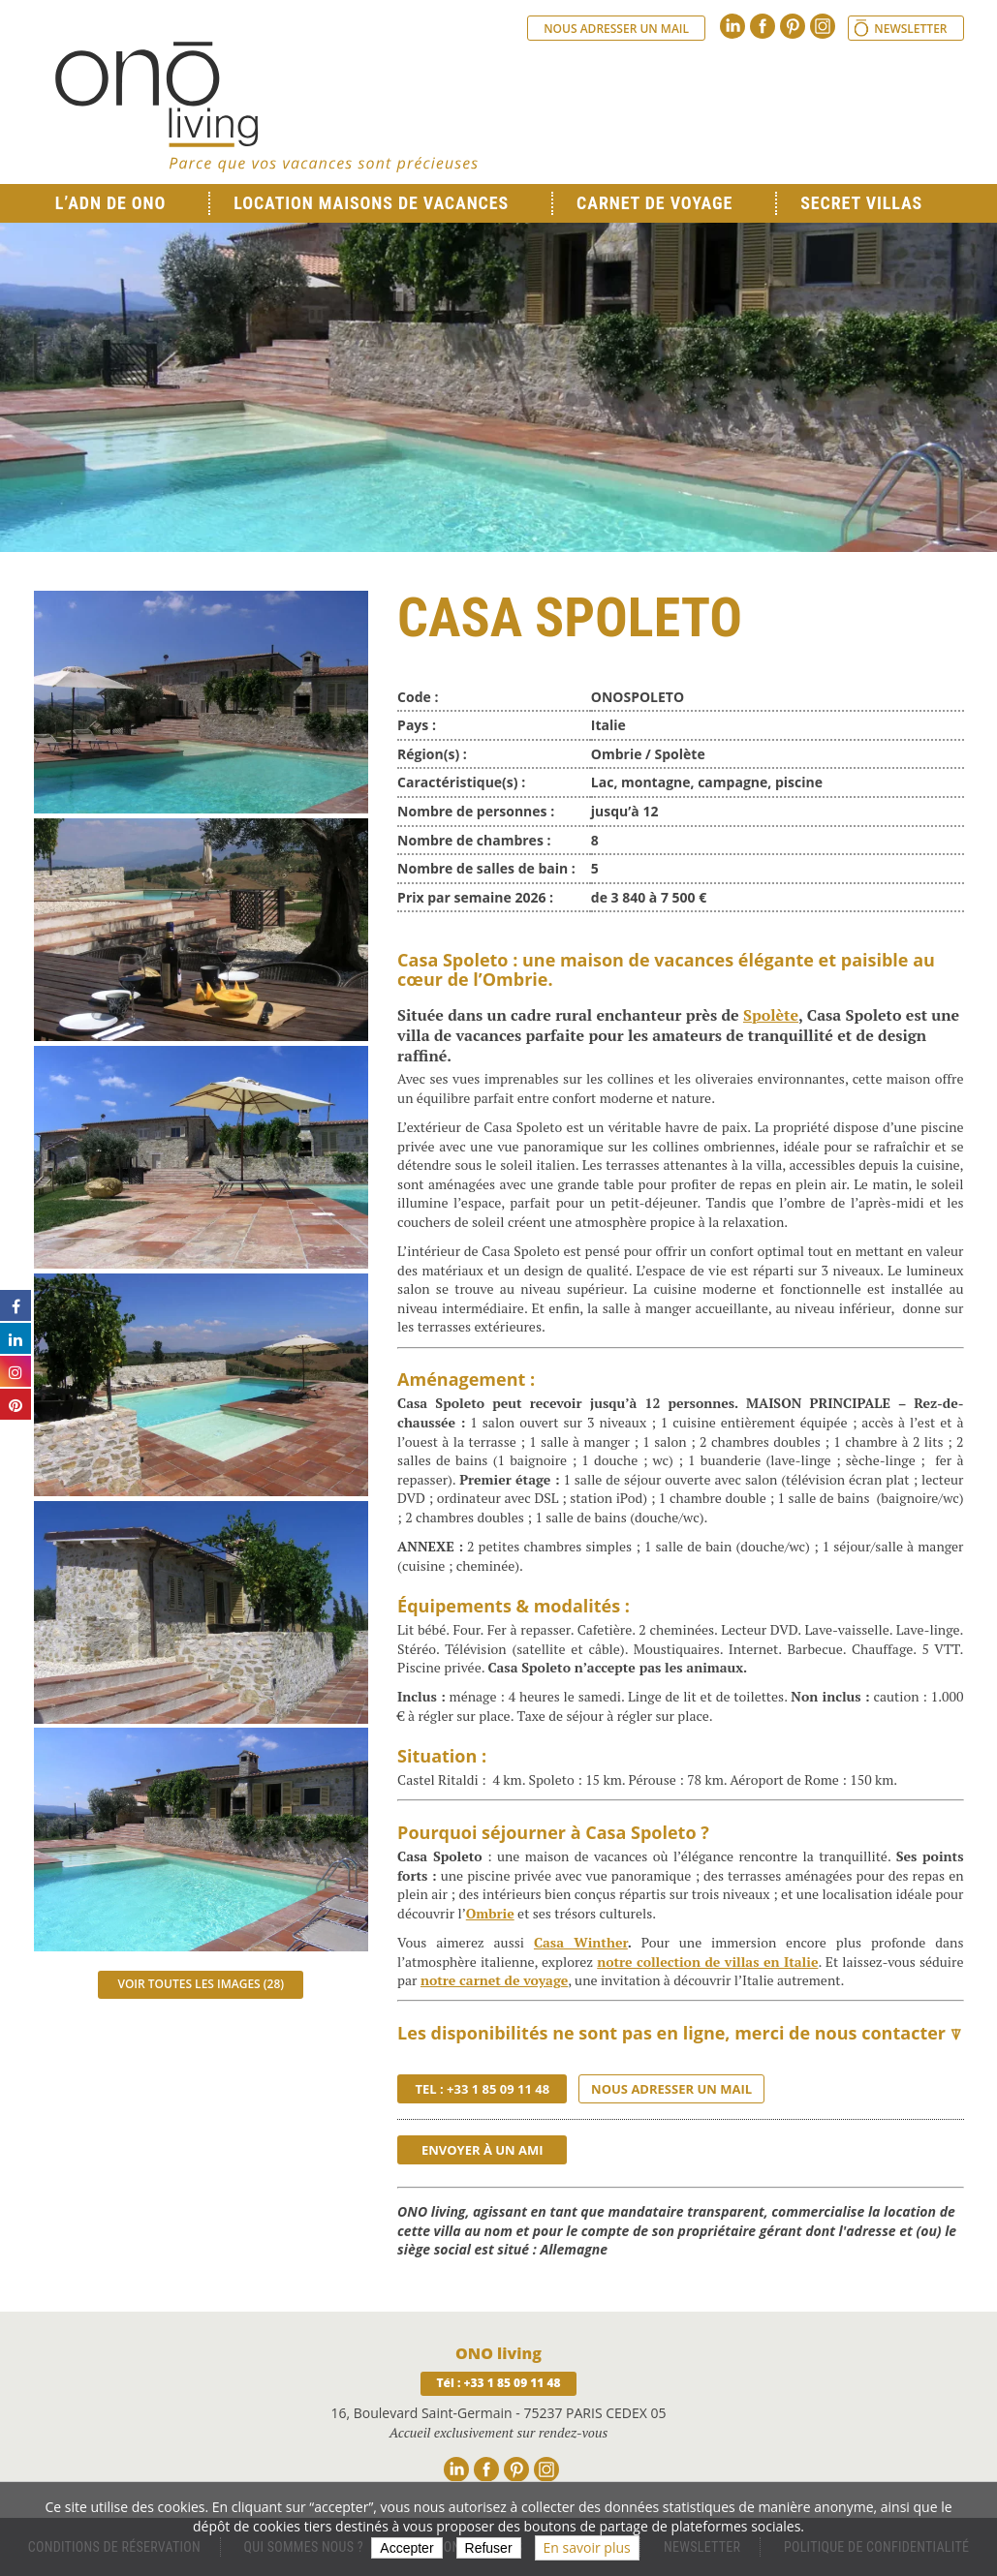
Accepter (406, 2548)
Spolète (770, 1015)
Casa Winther (581, 1942)
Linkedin (732, 26)
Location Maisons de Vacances (371, 203)
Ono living (266, 106)
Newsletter (910, 28)
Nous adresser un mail (616, 28)
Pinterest (792, 26)
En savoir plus (587, 2547)
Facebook (762, 26)
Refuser (489, 2548)
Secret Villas (861, 203)
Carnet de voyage (654, 203)
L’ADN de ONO (110, 203)
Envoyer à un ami (482, 2150)
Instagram (822, 26)
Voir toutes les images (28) (200, 1984)
